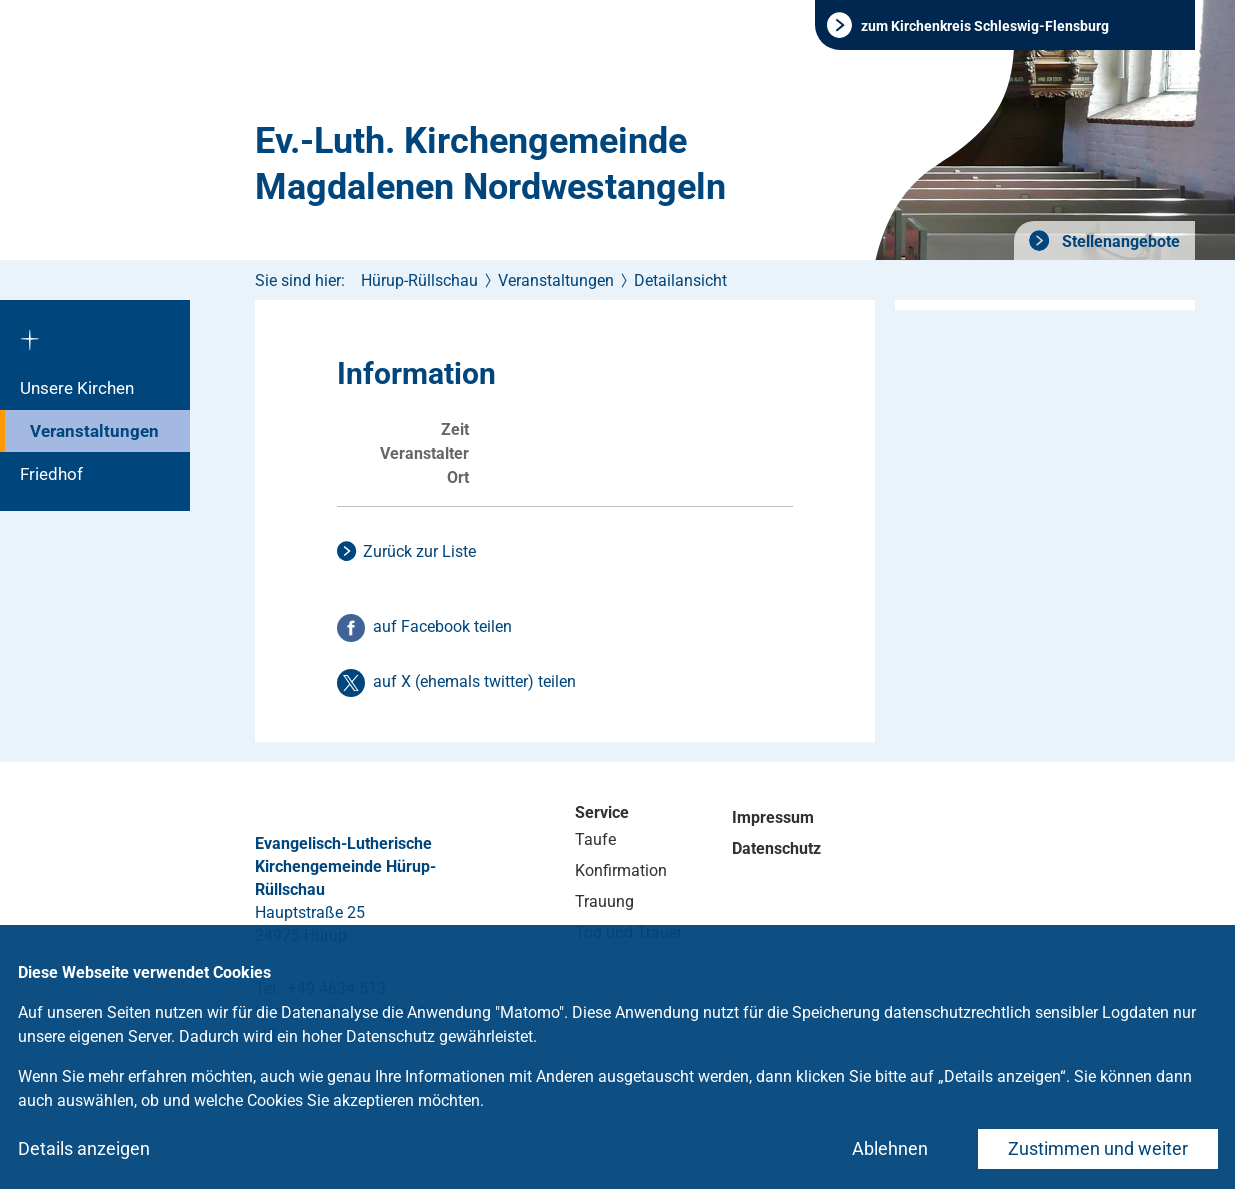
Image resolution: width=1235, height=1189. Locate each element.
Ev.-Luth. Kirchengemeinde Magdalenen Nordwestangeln (490, 164)
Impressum (773, 817)
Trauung (604, 901)
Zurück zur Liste (419, 551)
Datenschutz (776, 848)
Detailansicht (680, 280)
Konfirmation (621, 870)
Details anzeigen (84, 1148)
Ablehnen (890, 1148)
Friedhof (51, 474)
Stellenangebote (1119, 241)
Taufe (595, 839)
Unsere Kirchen (77, 388)
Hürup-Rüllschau (419, 280)
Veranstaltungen (94, 431)
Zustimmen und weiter (1098, 1148)
